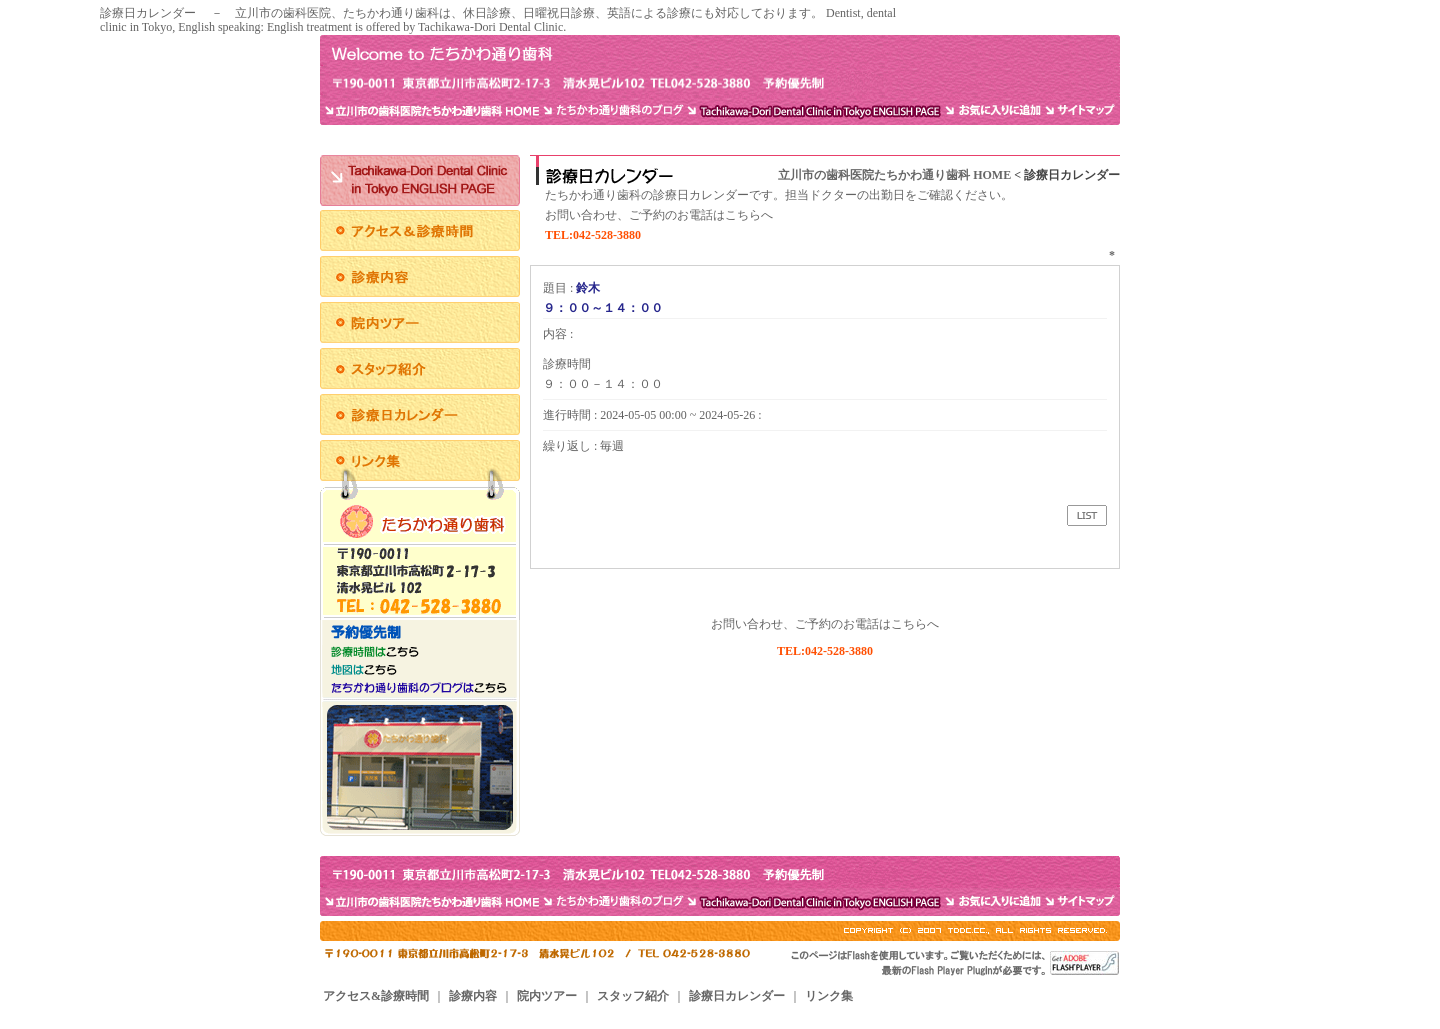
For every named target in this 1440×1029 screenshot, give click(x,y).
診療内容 (473, 996)
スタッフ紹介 (633, 996)
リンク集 (829, 996)
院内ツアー (547, 996)
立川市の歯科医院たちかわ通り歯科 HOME (894, 175)
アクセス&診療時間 (376, 996)
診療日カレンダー (737, 996)
